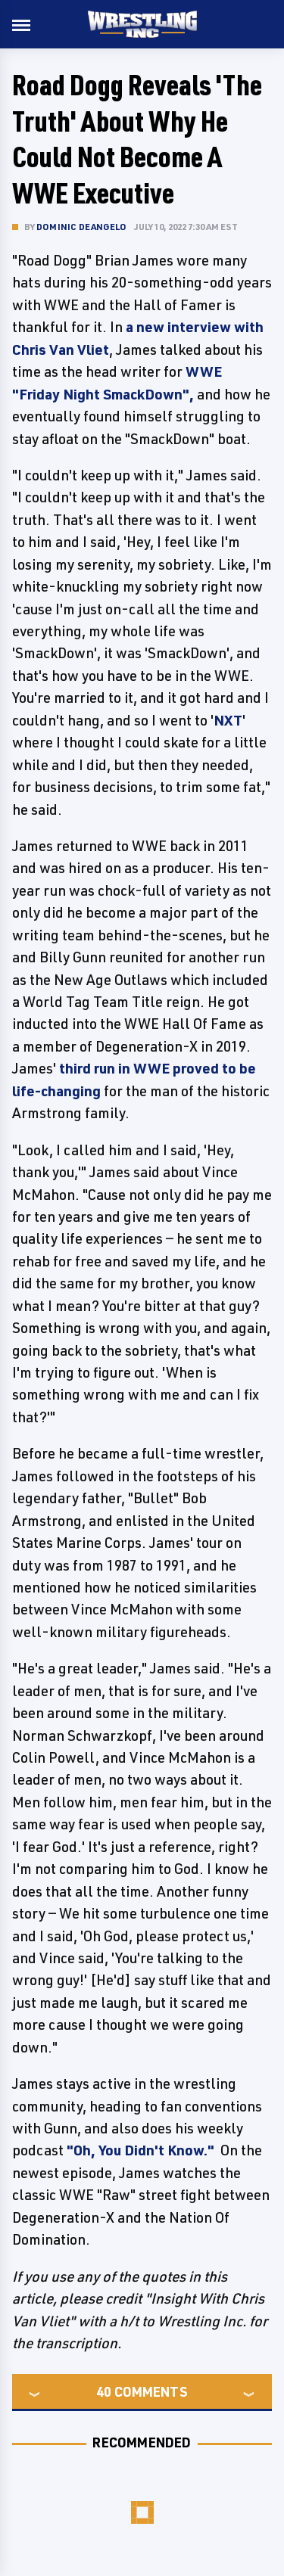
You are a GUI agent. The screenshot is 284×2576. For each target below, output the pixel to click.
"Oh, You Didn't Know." (140, 2150)
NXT (228, 720)
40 (103, 2391)
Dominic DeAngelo (81, 226)
